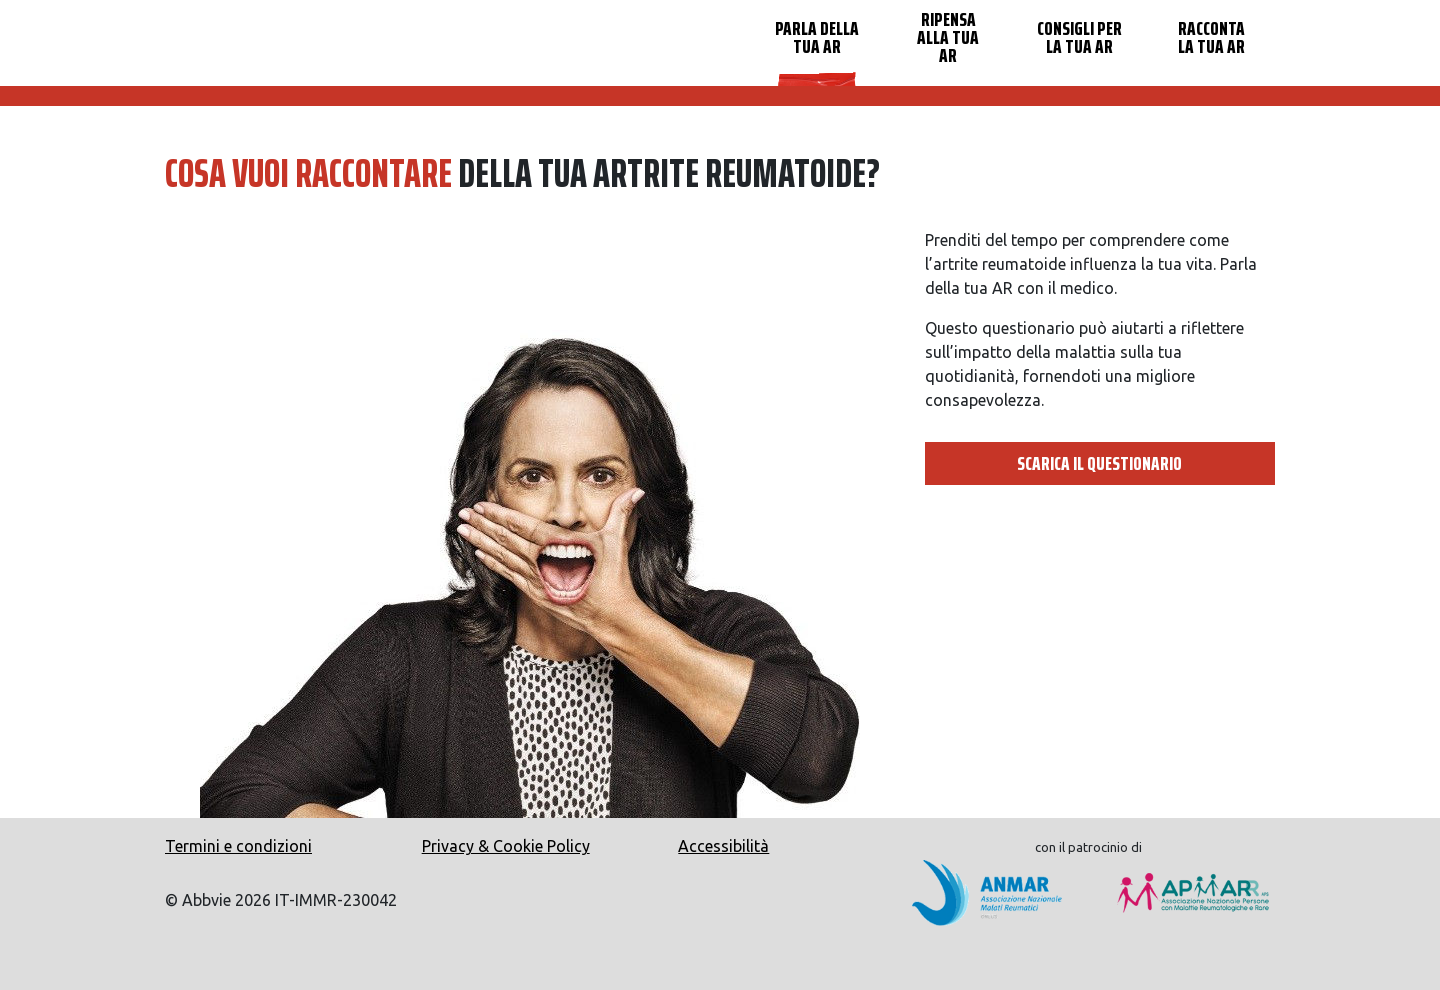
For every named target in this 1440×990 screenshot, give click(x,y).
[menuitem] (816, 43)
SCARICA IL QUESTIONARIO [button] (1099, 463)
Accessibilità (723, 846)
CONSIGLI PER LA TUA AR (1079, 37)
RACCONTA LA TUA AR (1211, 37)
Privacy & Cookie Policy (506, 846)
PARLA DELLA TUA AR (817, 37)
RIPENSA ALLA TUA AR (948, 37)
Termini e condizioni (238, 846)
